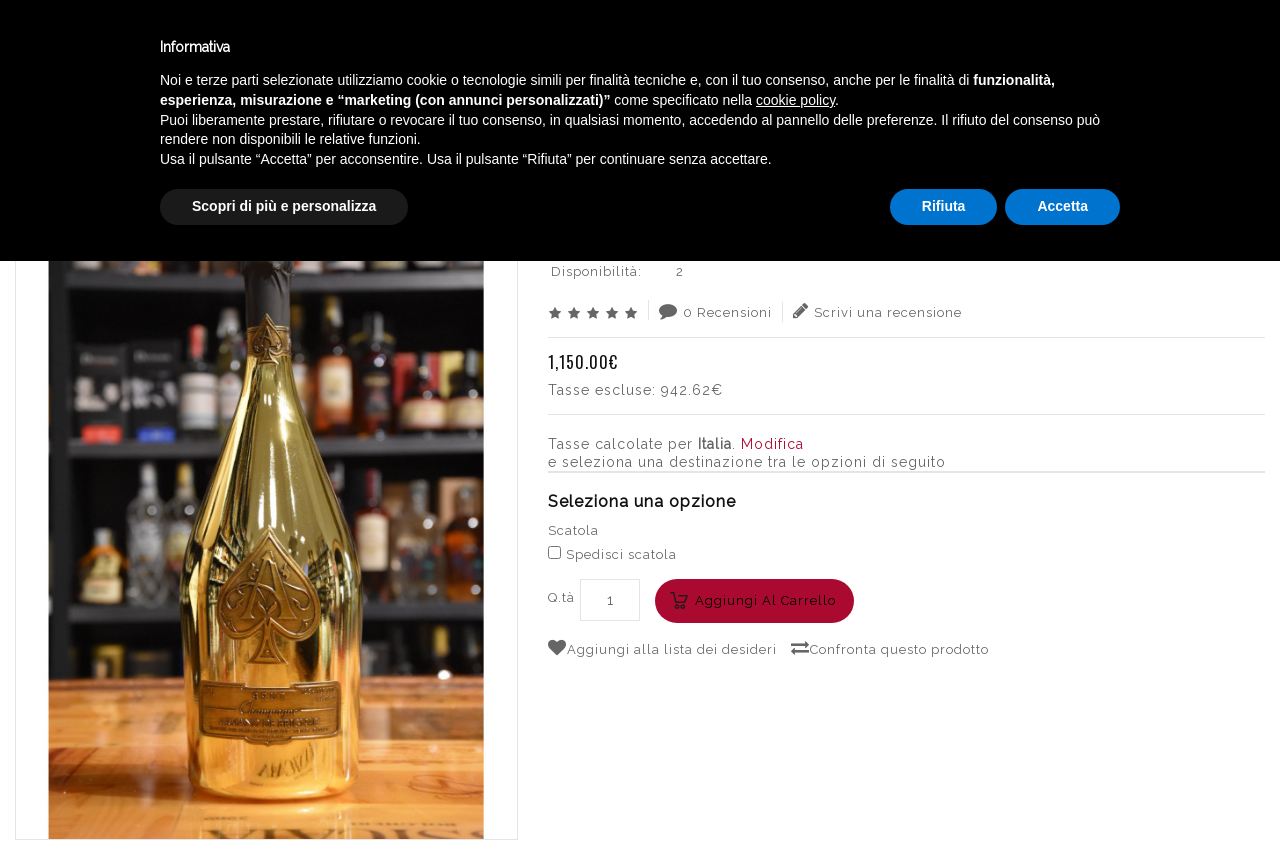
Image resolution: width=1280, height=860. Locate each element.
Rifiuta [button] (944, 805)
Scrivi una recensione (877, 311)
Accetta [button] (1062, 805)
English (1070, 67)
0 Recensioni (715, 311)
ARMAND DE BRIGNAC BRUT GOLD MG (1121, 125)
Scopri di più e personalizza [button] (284, 805)
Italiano (1069, 43)
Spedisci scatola (612, 554)
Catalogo (492, 48)
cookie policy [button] (795, 699)
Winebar (373, 48)
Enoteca (259, 48)
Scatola (573, 530)
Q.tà (561, 597)
